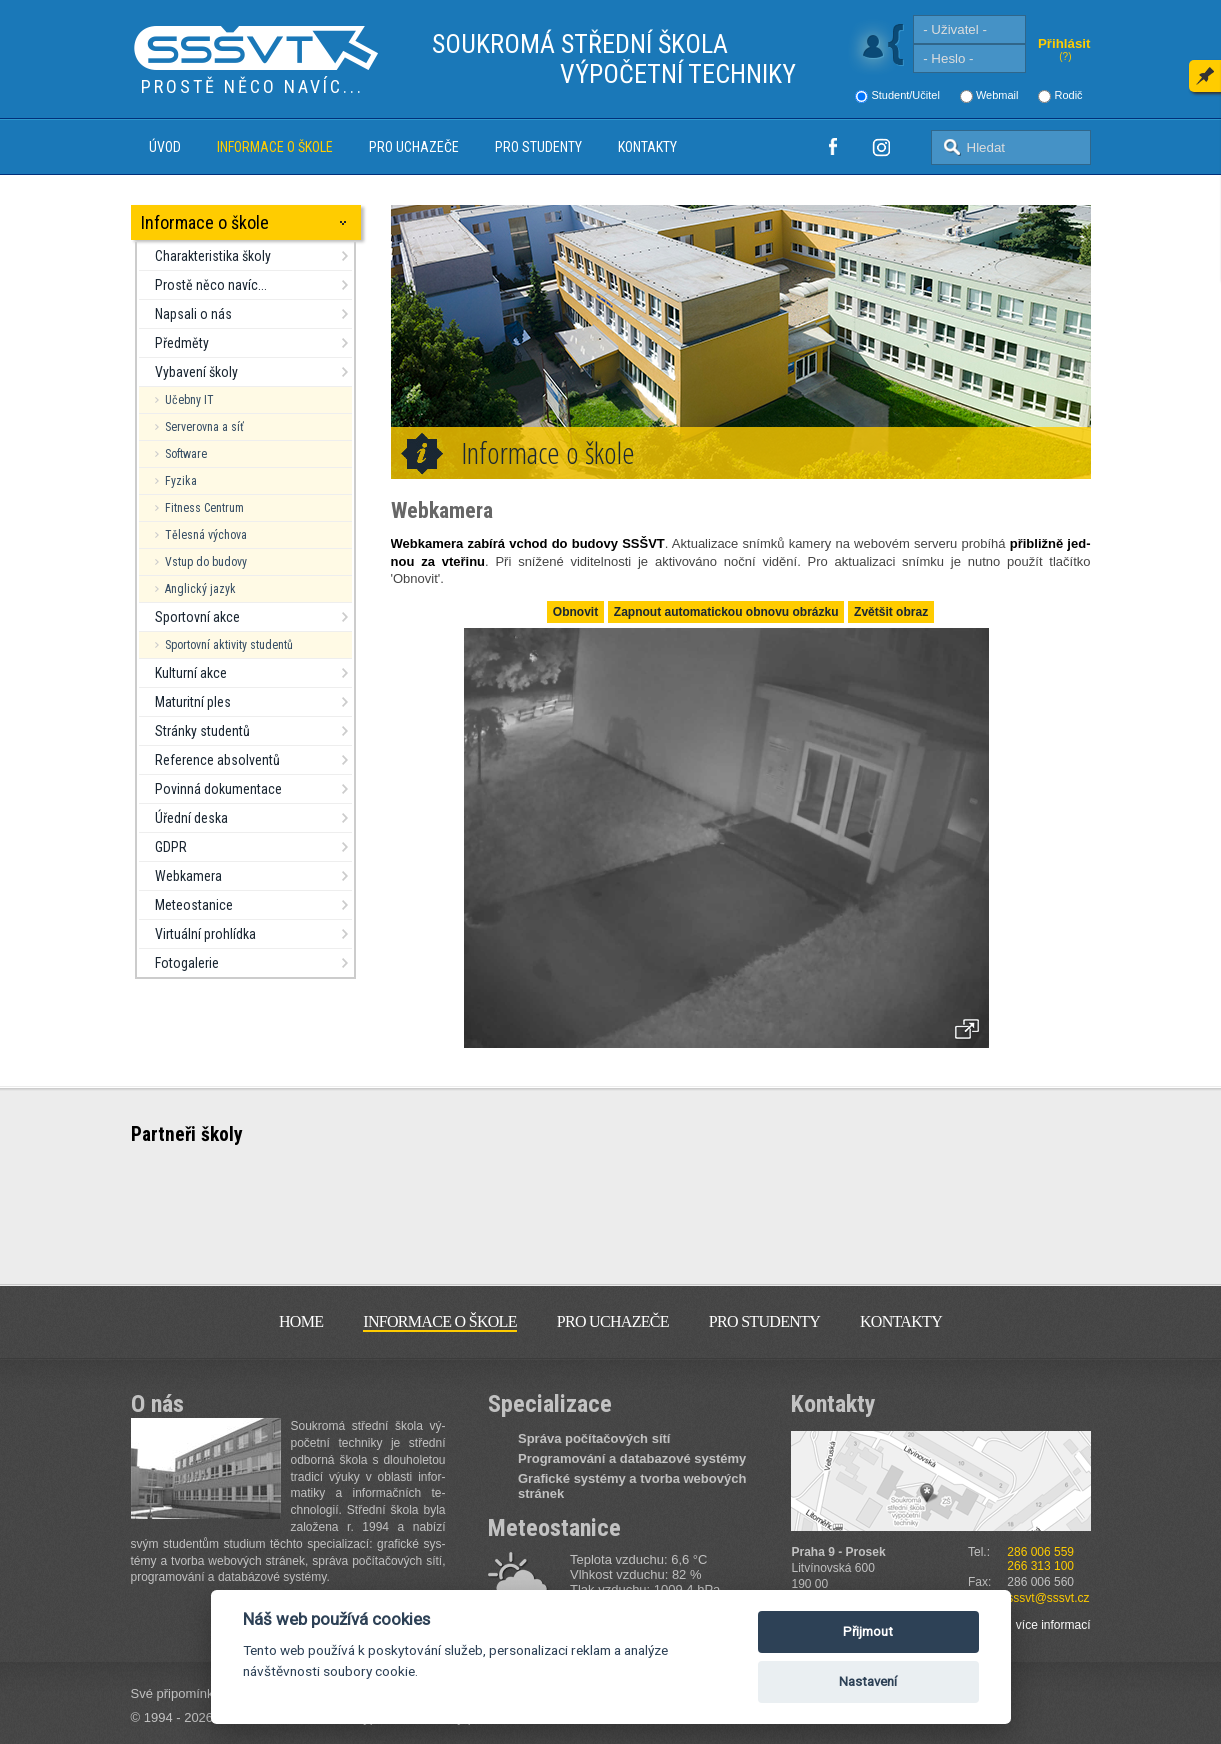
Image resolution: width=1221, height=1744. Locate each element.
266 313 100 (1040, 1566)
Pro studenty (538, 147)
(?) (1065, 56)
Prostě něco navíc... (211, 285)
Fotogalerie (187, 963)
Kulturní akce (191, 673)
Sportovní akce (197, 617)
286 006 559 (1040, 1552)
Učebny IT (189, 400)
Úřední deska (191, 818)
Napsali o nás (193, 314)
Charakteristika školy (213, 256)
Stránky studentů (202, 731)
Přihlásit (1064, 43)
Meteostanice (194, 905)
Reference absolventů (217, 760)
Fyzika (181, 481)
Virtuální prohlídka (205, 934)
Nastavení (868, 1681)
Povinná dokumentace (218, 789)
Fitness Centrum (204, 508)
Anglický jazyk (200, 589)
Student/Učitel (905, 95)
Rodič (1068, 95)
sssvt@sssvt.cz (1048, 1598)
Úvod (165, 147)
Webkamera (188, 876)
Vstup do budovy (206, 562)
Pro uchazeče (414, 147)
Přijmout (868, 1631)
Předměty (182, 343)
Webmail (997, 95)
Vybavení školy (196, 372)
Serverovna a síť (204, 427)
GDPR (171, 847)
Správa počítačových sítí (594, 1438)
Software (186, 454)
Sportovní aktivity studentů (229, 645)
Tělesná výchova (206, 535)
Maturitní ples (193, 702)
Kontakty (647, 147)
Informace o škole (275, 147)
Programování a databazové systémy (632, 1458)
